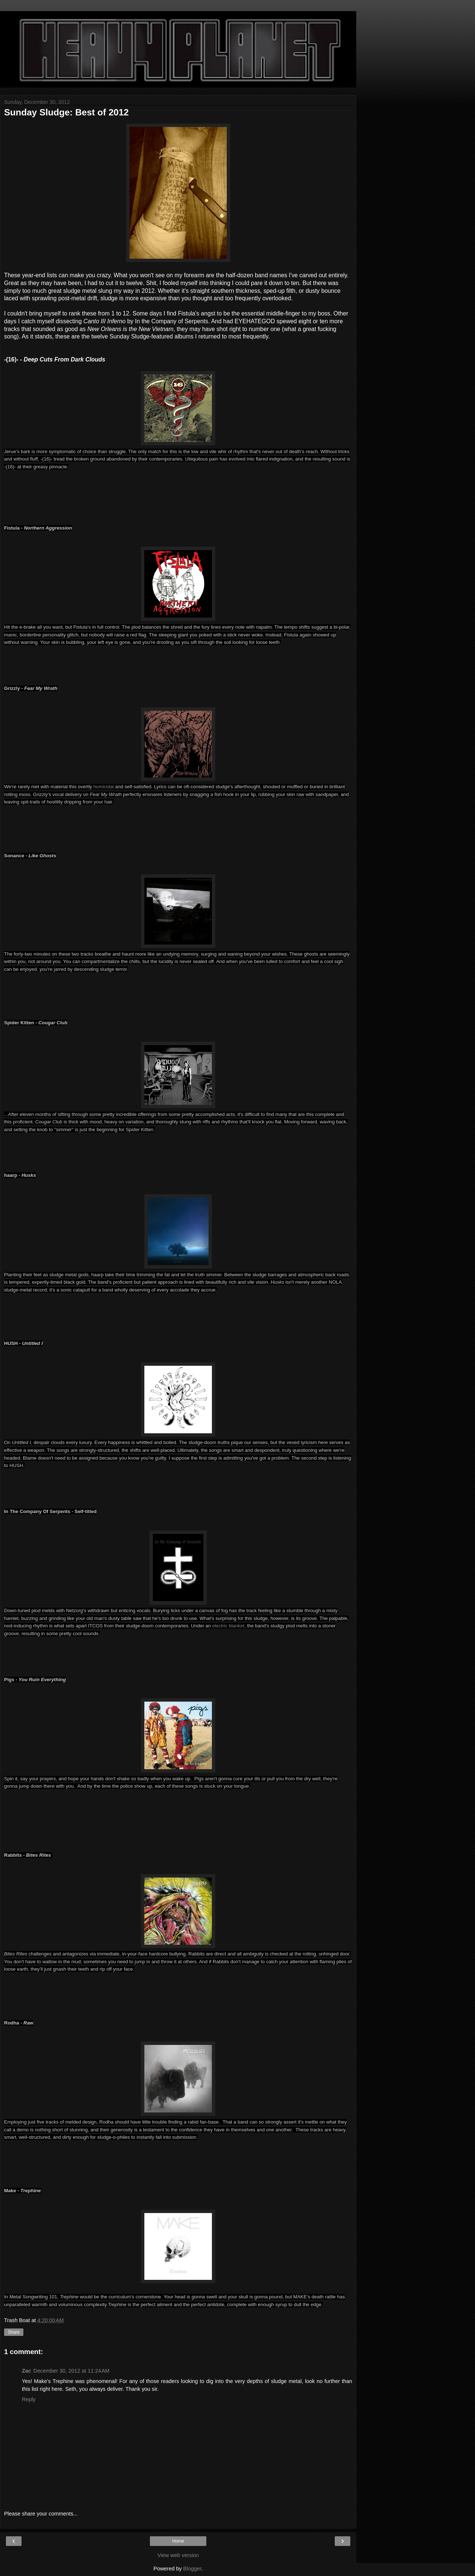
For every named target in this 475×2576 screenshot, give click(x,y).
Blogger (192, 2569)
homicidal (104, 786)
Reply (29, 2399)
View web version (178, 2555)
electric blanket (228, 1626)
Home (178, 2541)
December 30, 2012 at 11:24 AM (71, 2371)
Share (14, 2332)
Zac (26, 2371)
